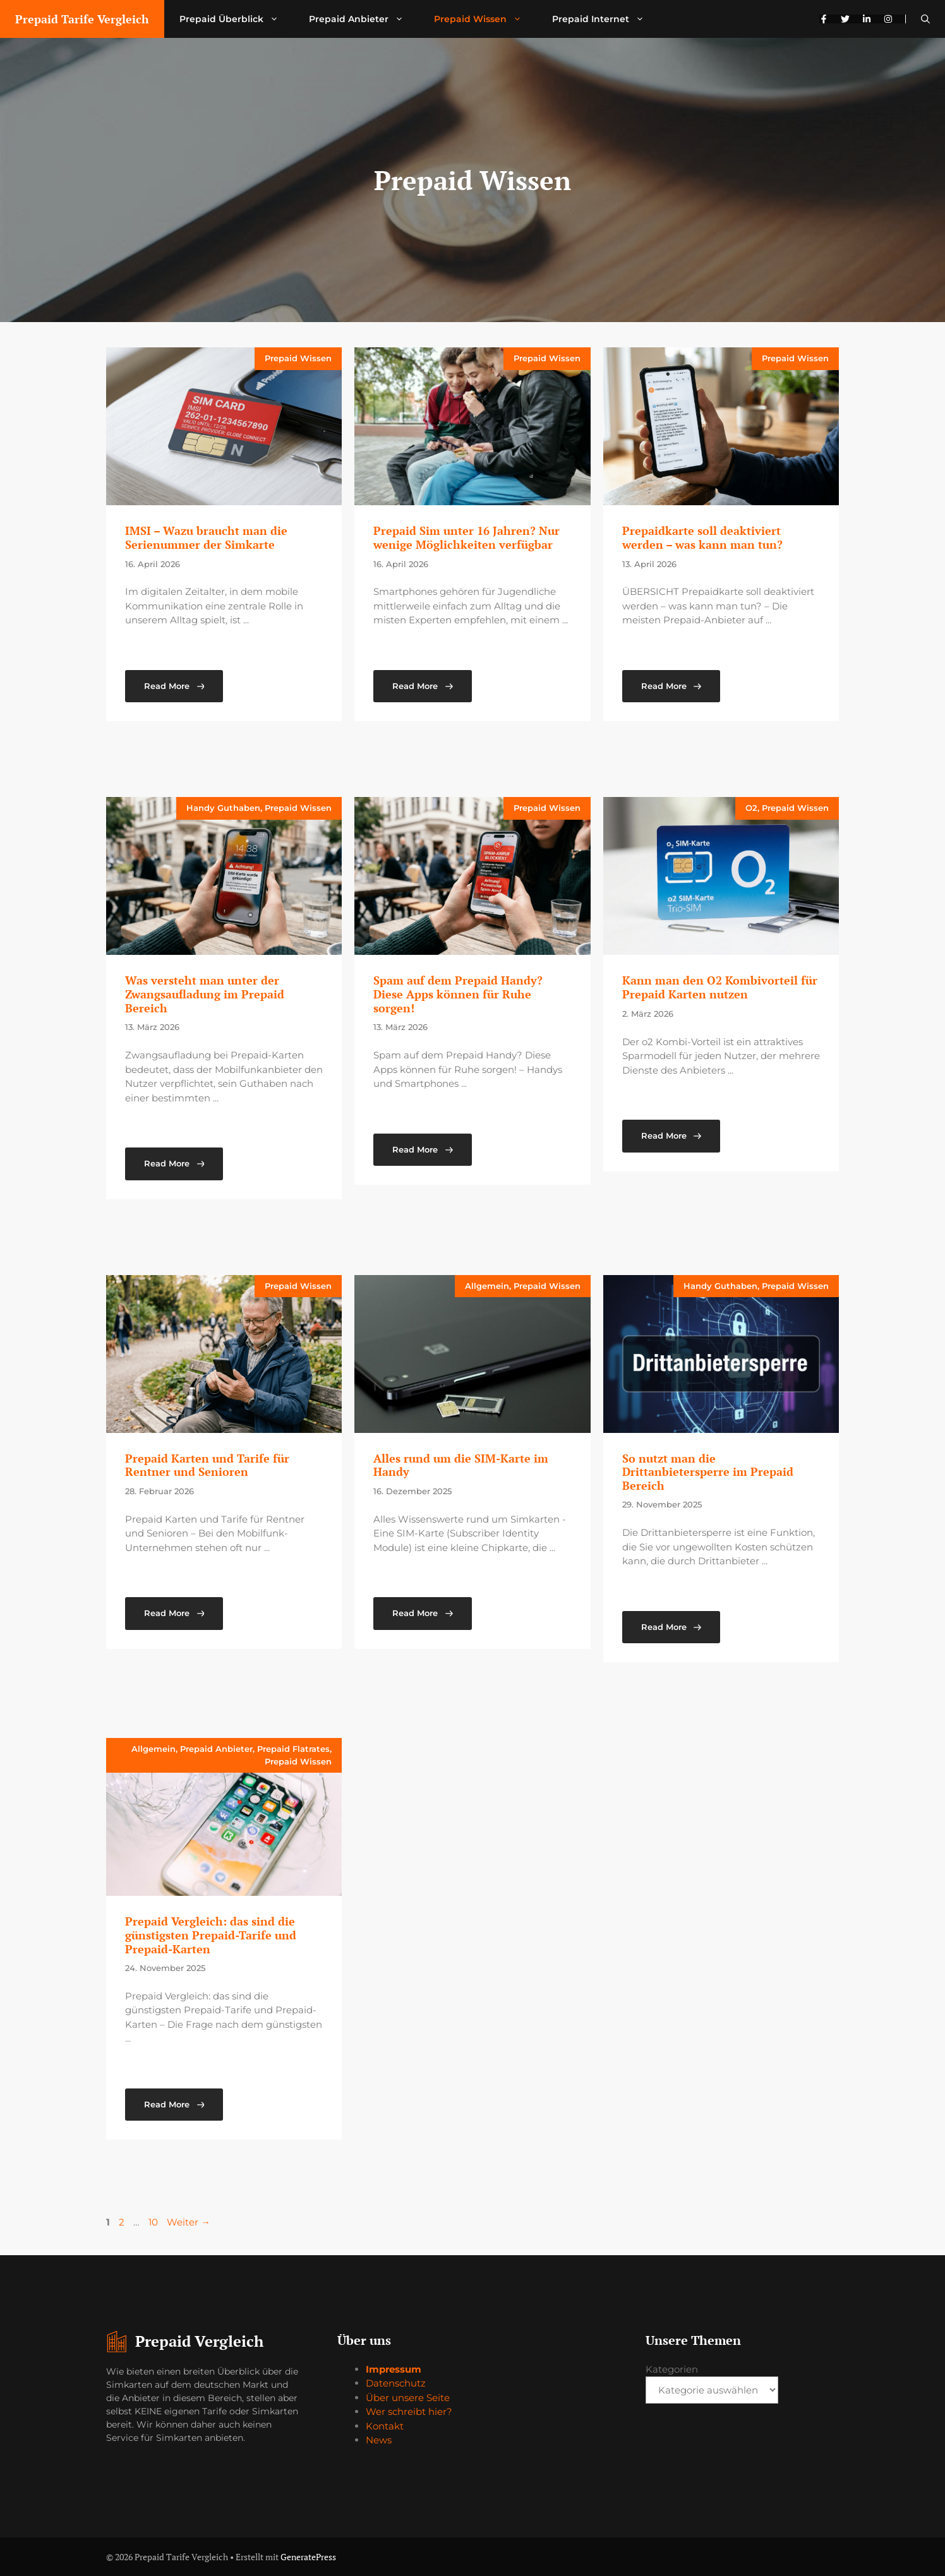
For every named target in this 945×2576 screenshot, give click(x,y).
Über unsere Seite (408, 2398)
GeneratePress (308, 2557)
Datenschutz (396, 2383)
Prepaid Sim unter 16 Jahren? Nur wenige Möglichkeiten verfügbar (466, 537)
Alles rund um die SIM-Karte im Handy (460, 1465)
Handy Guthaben (223, 808)
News (379, 2440)
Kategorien (672, 2369)
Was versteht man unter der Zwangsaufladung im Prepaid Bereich (204, 994)
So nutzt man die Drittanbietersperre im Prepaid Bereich (707, 1472)
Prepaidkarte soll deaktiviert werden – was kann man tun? (702, 537)
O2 (751, 808)
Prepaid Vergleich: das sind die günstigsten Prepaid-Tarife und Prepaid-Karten (210, 1935)
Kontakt (385, 2426)
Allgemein (487, 1286)
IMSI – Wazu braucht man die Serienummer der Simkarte (206, 537)
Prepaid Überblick (236, 19)
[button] (925, 19)
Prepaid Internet (605, 19)
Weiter (188, 2222)
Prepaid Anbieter (364, 19)
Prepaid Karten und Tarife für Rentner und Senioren (207, 1465)
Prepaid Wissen (485, 19)
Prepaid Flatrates (293, 1749)
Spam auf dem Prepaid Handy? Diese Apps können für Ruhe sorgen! (458, 994)
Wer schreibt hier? (409, 2411)
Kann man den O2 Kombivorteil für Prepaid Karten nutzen (719, 987)
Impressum (393, 2369)
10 (154, 2222)
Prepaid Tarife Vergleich (82, 19)
